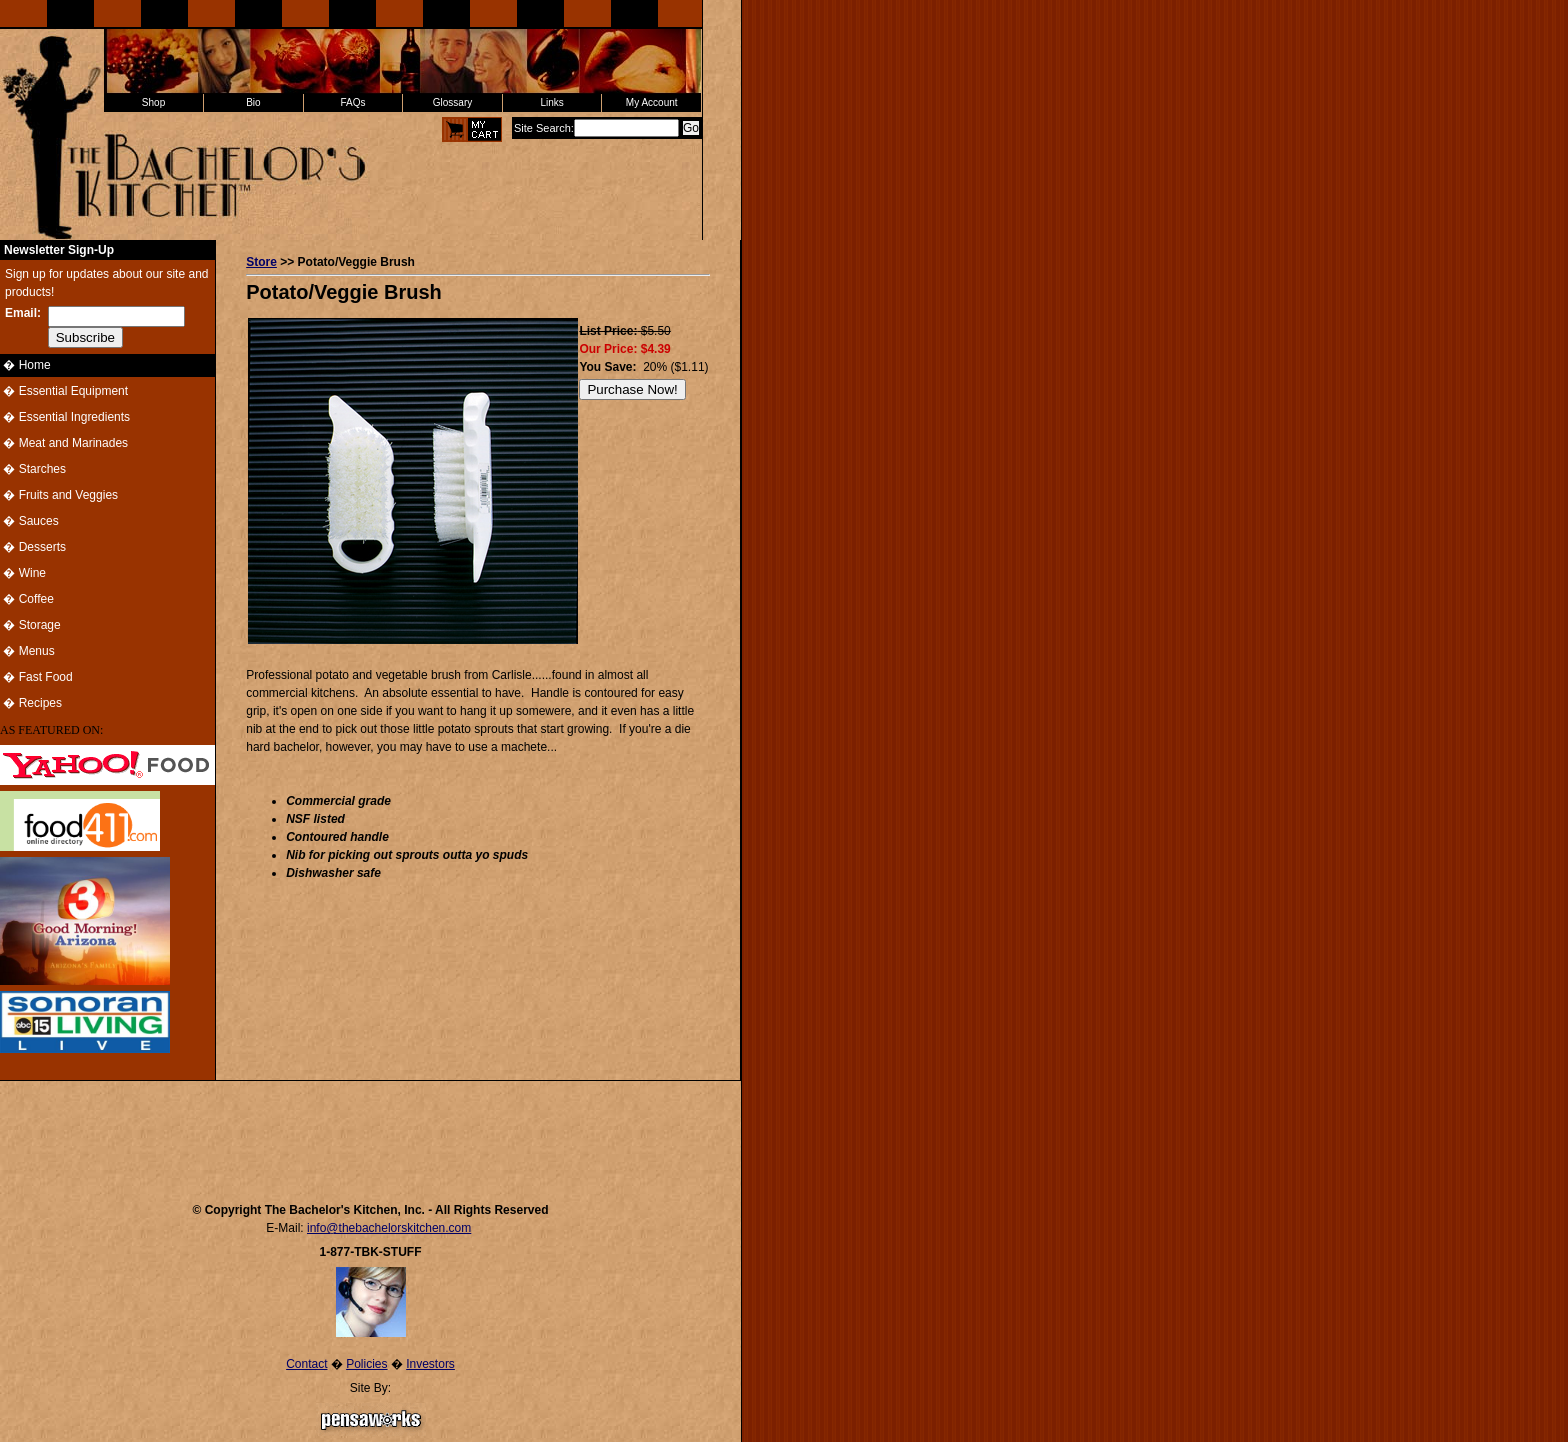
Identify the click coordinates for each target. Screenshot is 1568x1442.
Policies (366, 1364)
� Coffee (27, 599)
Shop (153, 102)
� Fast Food (36, 677)
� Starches (33, 469)
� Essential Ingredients (65, 417)
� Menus (27, 651)
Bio (253, 102)
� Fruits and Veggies (59, 495)
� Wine (23, 573)
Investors (430, 1364)
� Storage (30, 625)
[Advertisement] (371, 1132)
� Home (25, 365)
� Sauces (29, 521)
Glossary (452, 102)
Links (551, 102)
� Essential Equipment (64, 391)
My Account (652, 102)
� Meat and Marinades (64, 443)
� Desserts (33, 547)
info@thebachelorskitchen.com (389, 1228)
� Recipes (31, 703)
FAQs (352, 102)
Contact (306, 1364)
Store (261, 262)
